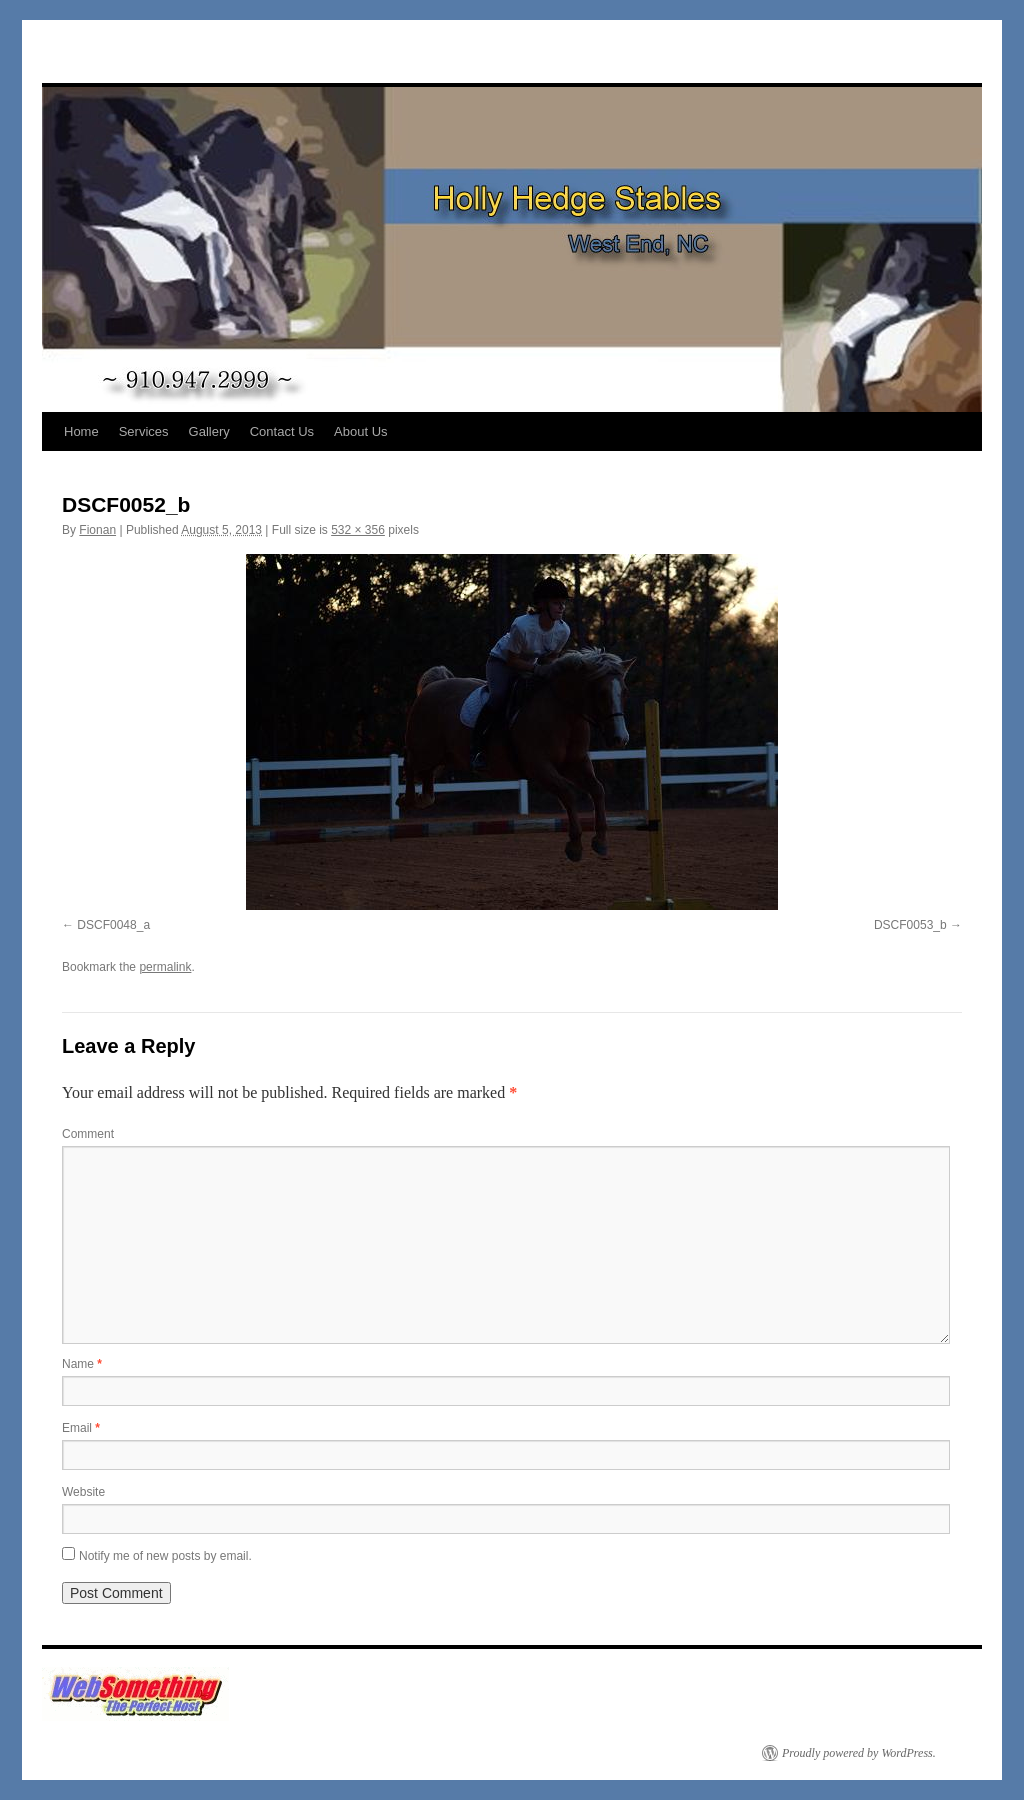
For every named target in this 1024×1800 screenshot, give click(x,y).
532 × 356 (358, 530)
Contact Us (282, 431)
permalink (165, 967)
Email (81, 1428)
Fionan (97, 530)
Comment (88, 1134)
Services (144, 431)
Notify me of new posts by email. (165, 1556)
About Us (360, 431)
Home (81, 431)
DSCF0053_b (910, 925)
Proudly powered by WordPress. (859, 1753)
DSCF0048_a (113, 925)
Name (82, 1364)
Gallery (209, 431)
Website (83, 1492)
